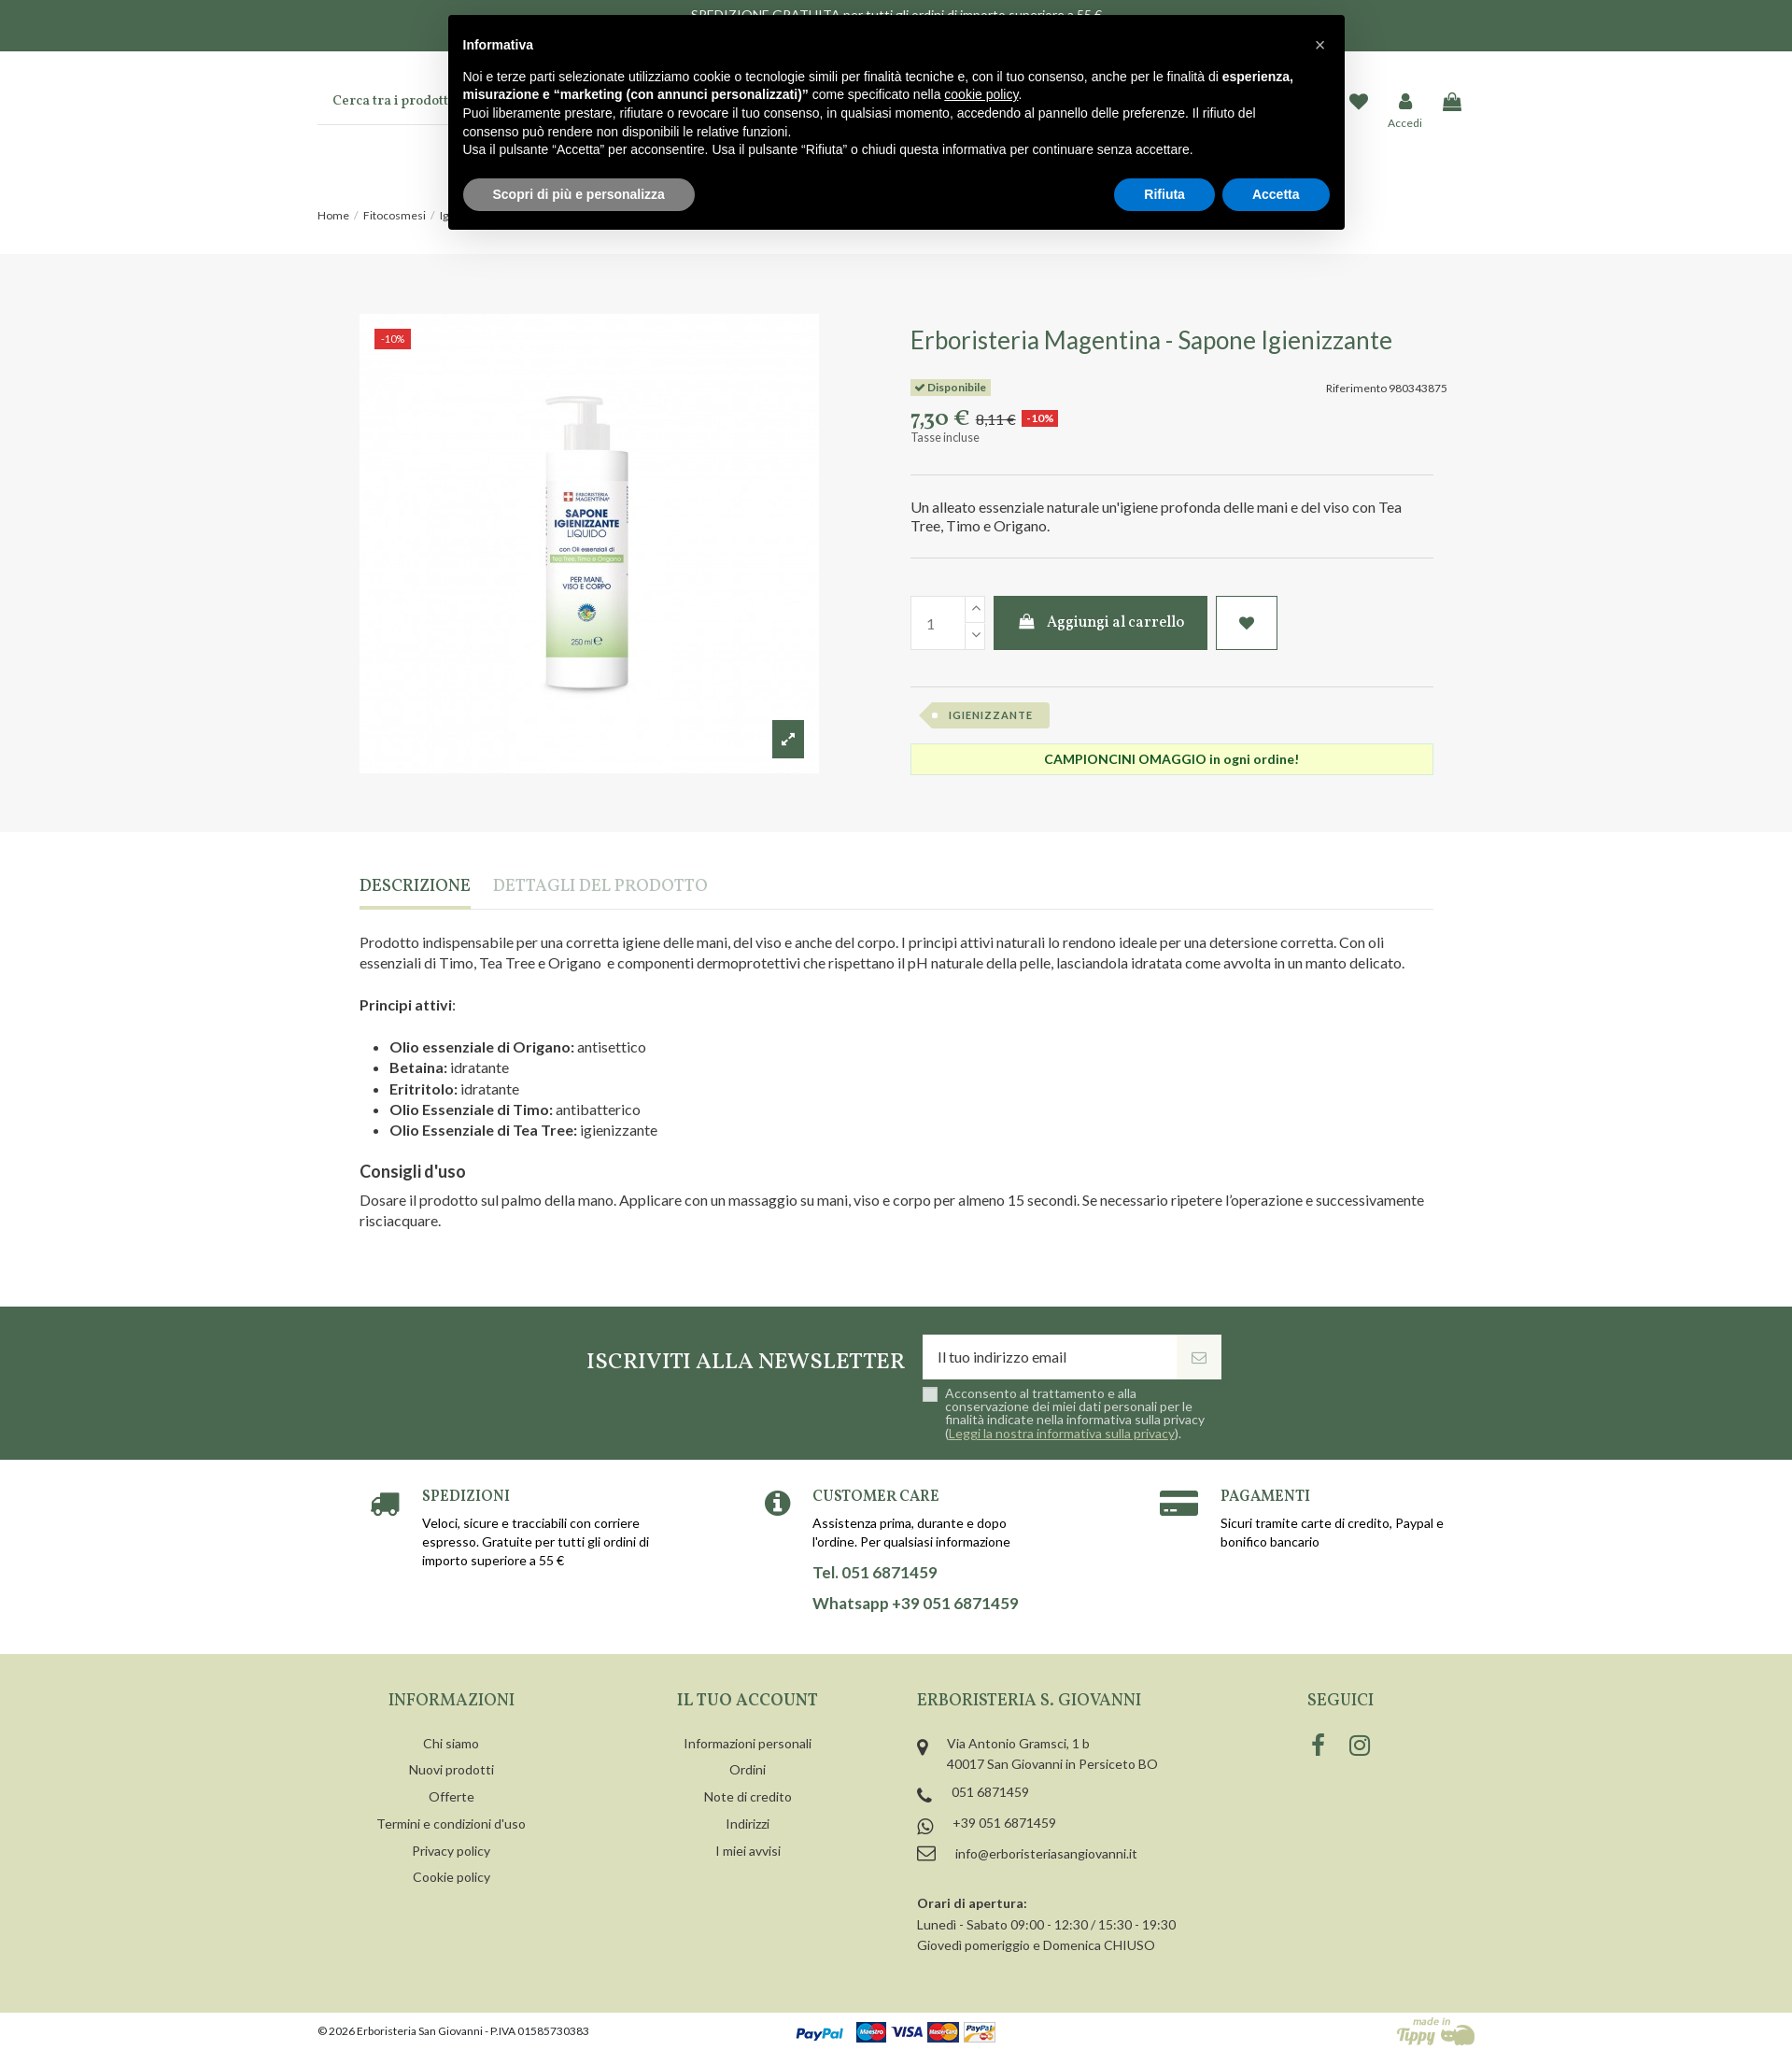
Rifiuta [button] (1164, 194)
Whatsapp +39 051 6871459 (915, 1603)
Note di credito (748, 1796)
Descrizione (415, 887)
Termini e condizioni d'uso (451, 1823)
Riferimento (1356, 388)
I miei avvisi (748, 1851)
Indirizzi (747, 1823)
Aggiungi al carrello (1100, 623)
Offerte (451, 1796)
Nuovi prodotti (451, 1769)
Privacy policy (451, 1851)
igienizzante (991, 715)
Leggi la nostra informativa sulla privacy (1062, 1433)
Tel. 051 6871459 (875, 1572)
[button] (1320, 45)
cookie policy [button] (981, 94)
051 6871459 (990, 1792)
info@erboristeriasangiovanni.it (1046, 1853)
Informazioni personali (747, 1743)
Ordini (747, 1769)
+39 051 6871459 (1004, 1823)
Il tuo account (747, 1701)
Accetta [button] (1276, 194)
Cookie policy (451, 1877)
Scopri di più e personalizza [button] (579, 194)
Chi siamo (451, 1743)
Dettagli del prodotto (600, 887)
